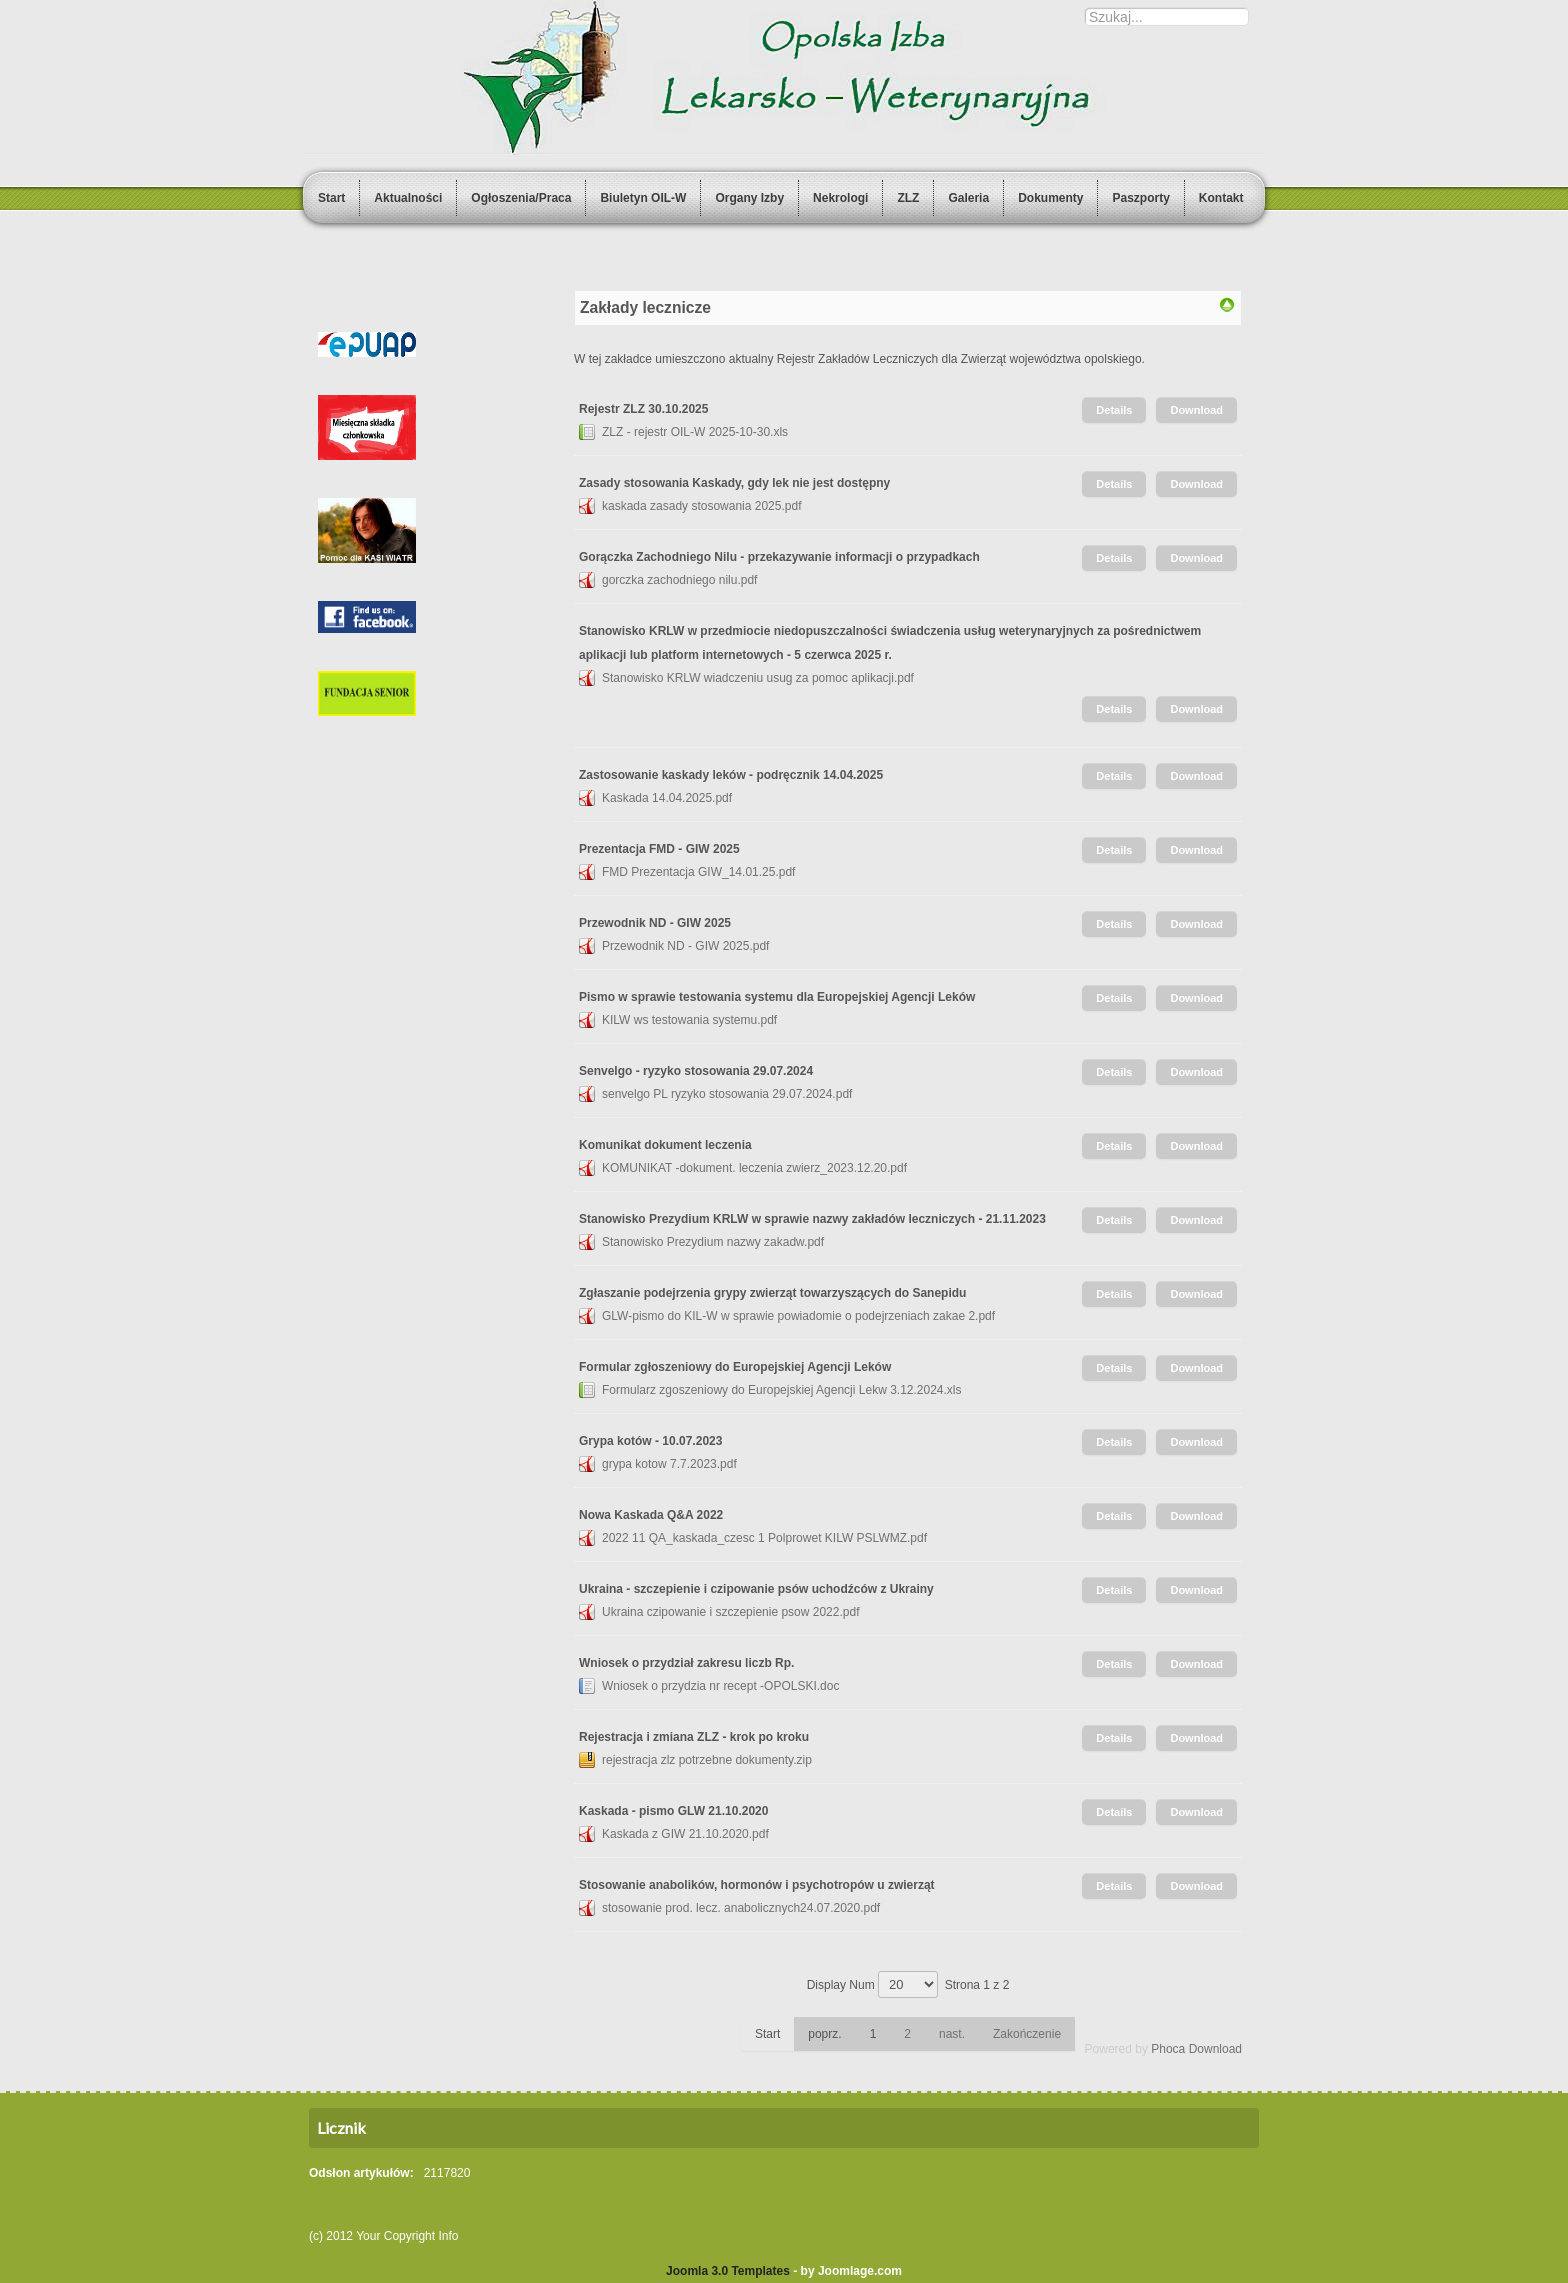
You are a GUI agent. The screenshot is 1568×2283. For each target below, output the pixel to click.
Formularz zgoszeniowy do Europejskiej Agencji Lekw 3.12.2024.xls (782, 1390)
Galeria (968, 198)
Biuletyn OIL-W (643, 198)
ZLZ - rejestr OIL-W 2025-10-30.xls (695, 432)
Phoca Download (1196, 2049)
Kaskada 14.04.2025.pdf (667, 798)
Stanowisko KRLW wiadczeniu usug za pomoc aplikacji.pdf (758, 678)
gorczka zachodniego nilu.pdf (679, 580)
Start (331, 198)
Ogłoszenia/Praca (521, 198)
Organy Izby (749, 198)
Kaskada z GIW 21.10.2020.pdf (685, 1834)
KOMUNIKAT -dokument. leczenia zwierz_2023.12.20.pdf (754, 1168)
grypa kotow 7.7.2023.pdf (669, 1464)
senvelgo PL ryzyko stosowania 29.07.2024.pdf (727, 1094)
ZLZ (908, 198)
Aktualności (408, 198)
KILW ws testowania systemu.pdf (689, 1020)
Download (1196, 410)
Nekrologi (840, 198)
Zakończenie (1027, 2034)
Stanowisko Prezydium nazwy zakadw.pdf (713, 1242)
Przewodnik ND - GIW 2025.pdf (685, 946)
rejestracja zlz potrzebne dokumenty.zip (707, 1760)
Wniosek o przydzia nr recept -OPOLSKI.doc (720, 1686)
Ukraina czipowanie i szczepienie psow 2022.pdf (730, 1612)
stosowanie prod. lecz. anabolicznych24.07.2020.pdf (741, 1908)
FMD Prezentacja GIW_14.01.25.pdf (698, 872)
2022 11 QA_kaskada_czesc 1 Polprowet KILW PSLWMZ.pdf (764, 1538)
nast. (952, 2034)
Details (1114, 410)
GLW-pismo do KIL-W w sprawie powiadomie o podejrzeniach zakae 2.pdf (798, 1316)
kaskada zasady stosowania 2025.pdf (701, 506)
